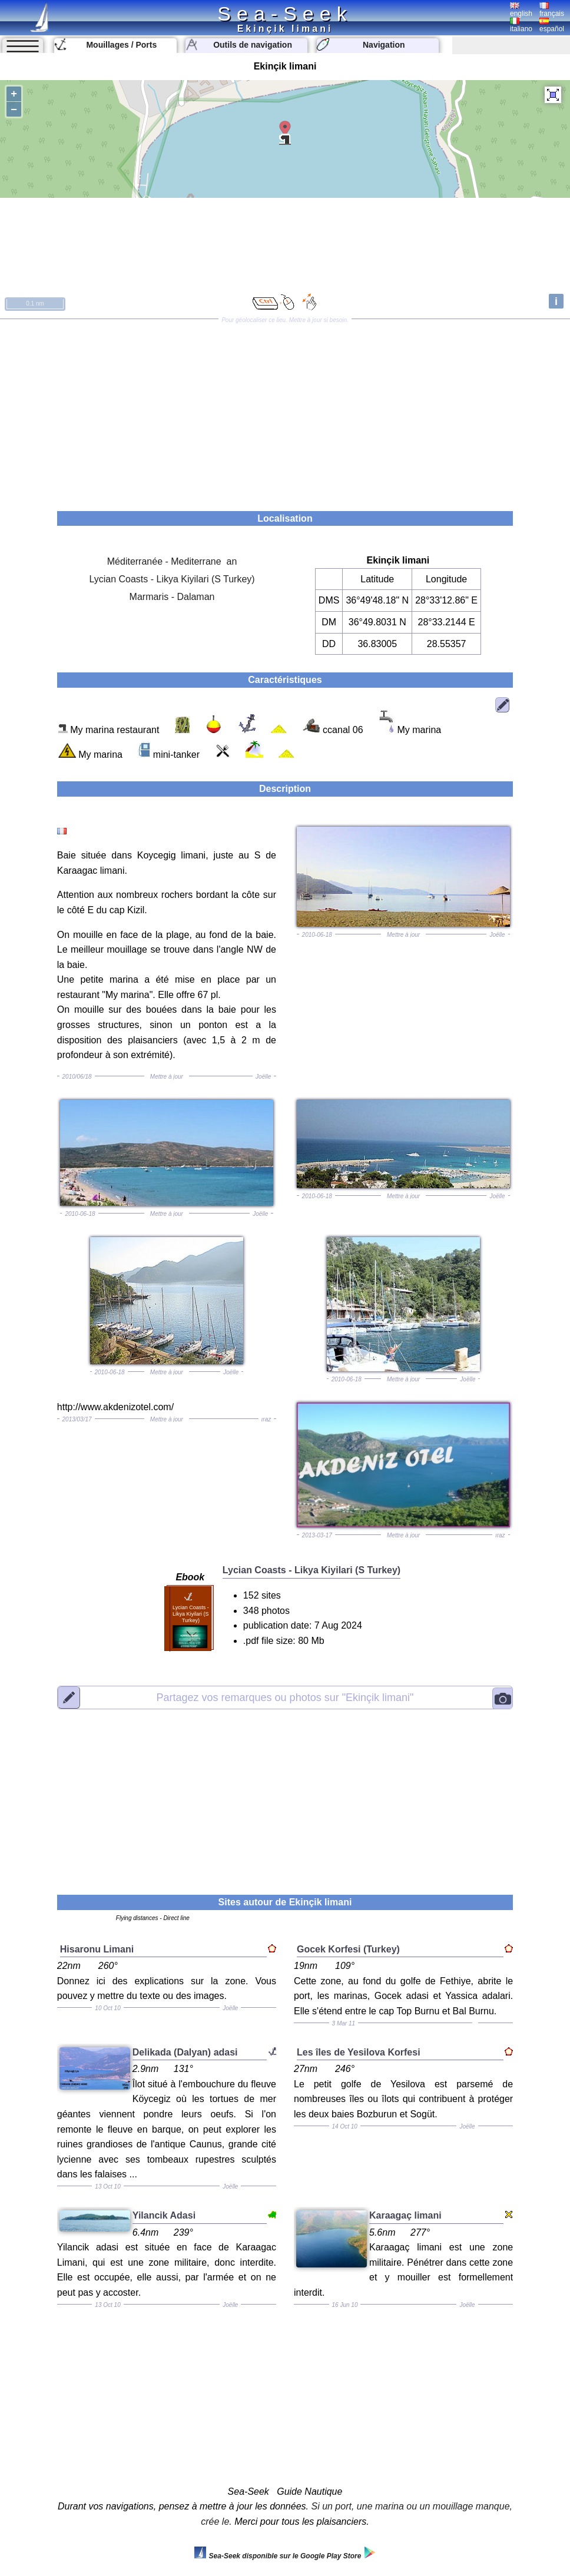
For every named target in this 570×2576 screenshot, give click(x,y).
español (551, 25)
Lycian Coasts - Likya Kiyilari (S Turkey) (171, 579)
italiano (521, 25)
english (521, 10)
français (551, 10)
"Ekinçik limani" (285, 1697)
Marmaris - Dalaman (172, 597)
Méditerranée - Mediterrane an (172, 561)
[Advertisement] (285, 411)
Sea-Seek (284, 13)
